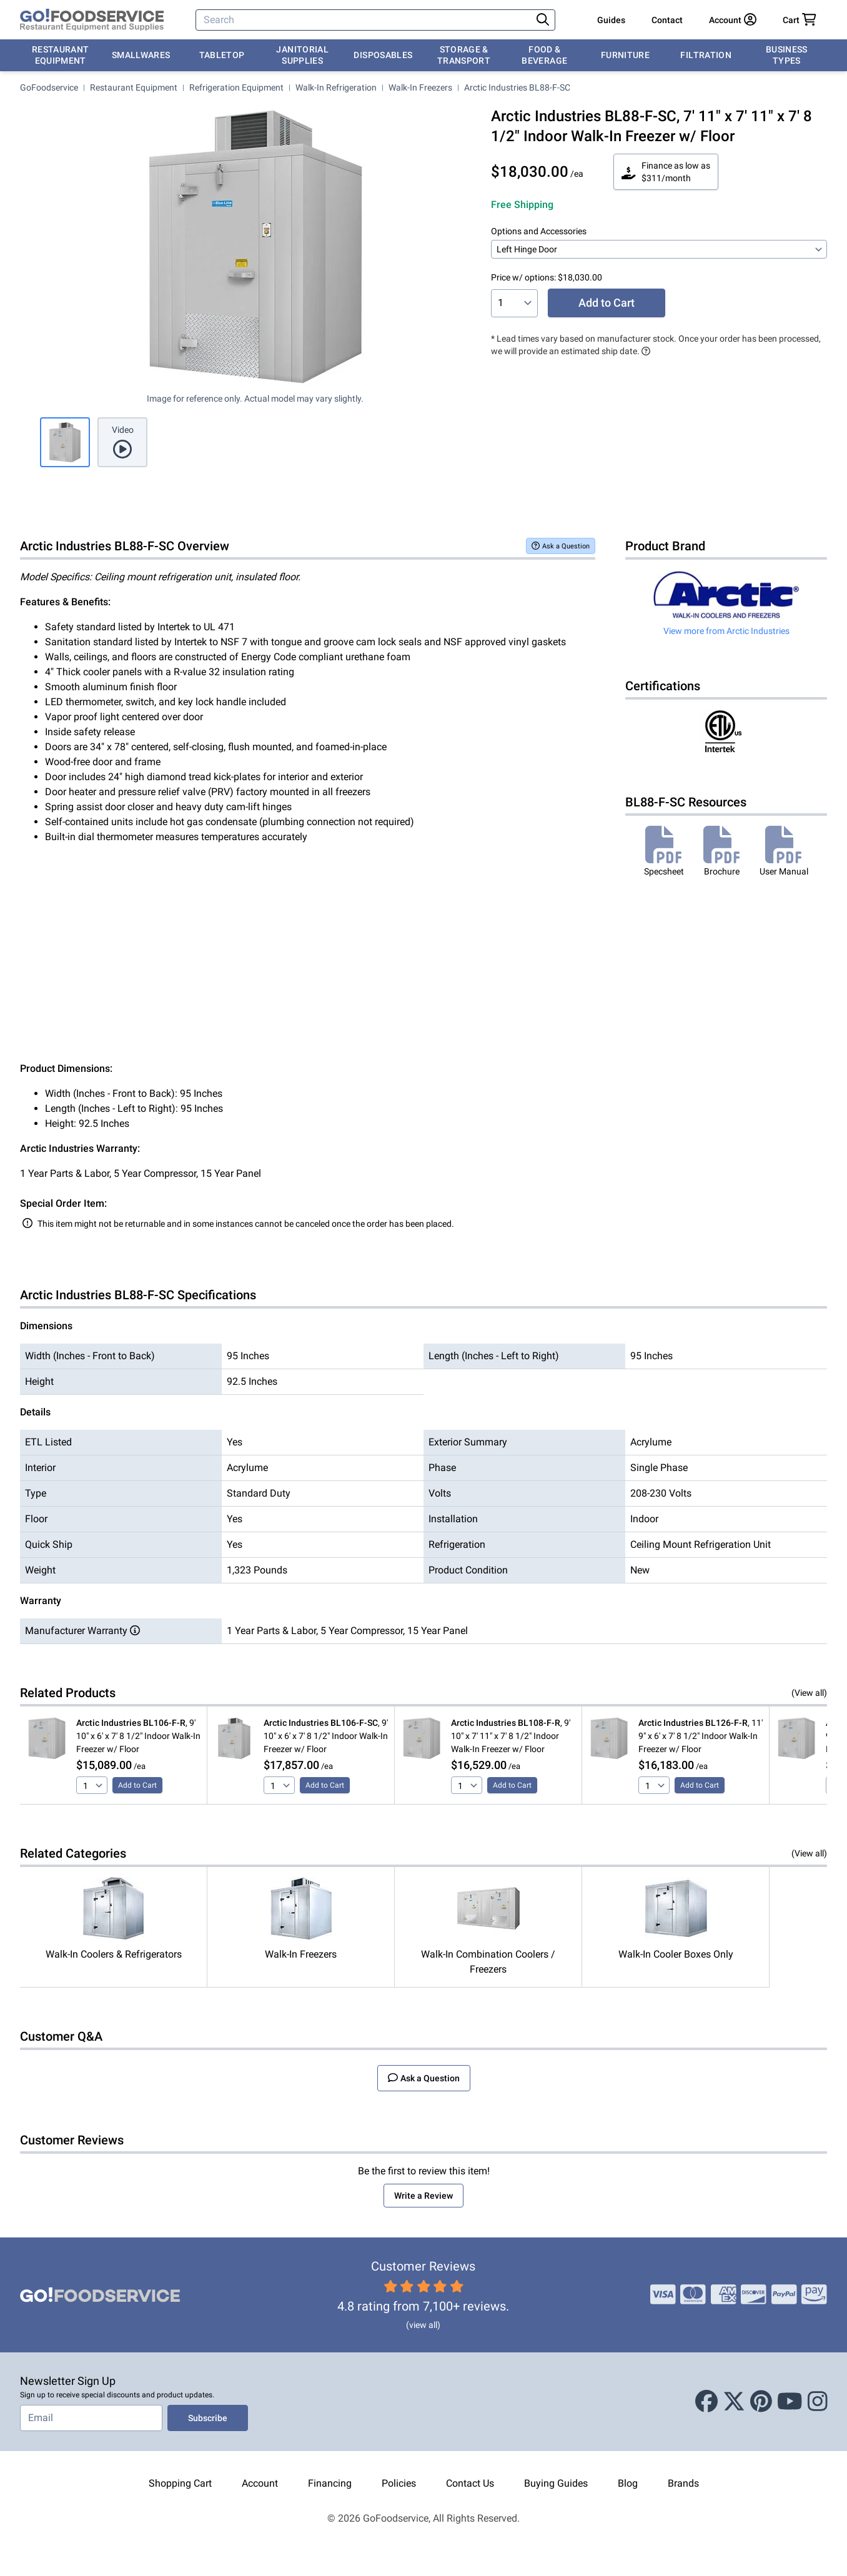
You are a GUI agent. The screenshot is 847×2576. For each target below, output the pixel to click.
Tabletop (222, 55)
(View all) (809, 1693)
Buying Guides (556, 2483)
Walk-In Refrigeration (336, 87)
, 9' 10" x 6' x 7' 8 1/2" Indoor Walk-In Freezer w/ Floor (138, 1736)
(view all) (423, 2325)
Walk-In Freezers (420, 87)
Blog (628, 2483)
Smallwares (141, 55)
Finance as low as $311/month (666, 172)
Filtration (705, 55)
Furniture (625, 55)
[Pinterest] (761, 2401)
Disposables (383, 55)
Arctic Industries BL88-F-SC (517, 87)
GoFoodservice (49, 87)
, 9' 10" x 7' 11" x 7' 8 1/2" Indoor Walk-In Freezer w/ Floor (510, 1736)
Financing (330, 2483)
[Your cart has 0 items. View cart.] (799, 20)
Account (260, 2483)
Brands (683, 2483)
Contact (667, 20)
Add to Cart (606, 302)
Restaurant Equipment (60, 55)
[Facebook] (706, 2401)
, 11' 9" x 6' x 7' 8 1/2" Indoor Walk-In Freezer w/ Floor (700, 1736)
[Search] (365, 20)
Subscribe (207, 2418)
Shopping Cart (180, 2483)
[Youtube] (790, 2401)
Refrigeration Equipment (236, 87)
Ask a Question (561, 545)
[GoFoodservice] (92, 20)
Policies (399, 2483)
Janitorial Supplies (302, 55)
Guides (611, 20)
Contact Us (470, 2483)
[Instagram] (818, 2401)
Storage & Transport (463, 55)
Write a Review (423, 2196)
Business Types (787, 55)
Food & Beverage (544, 55)
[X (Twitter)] (734, 2401)
